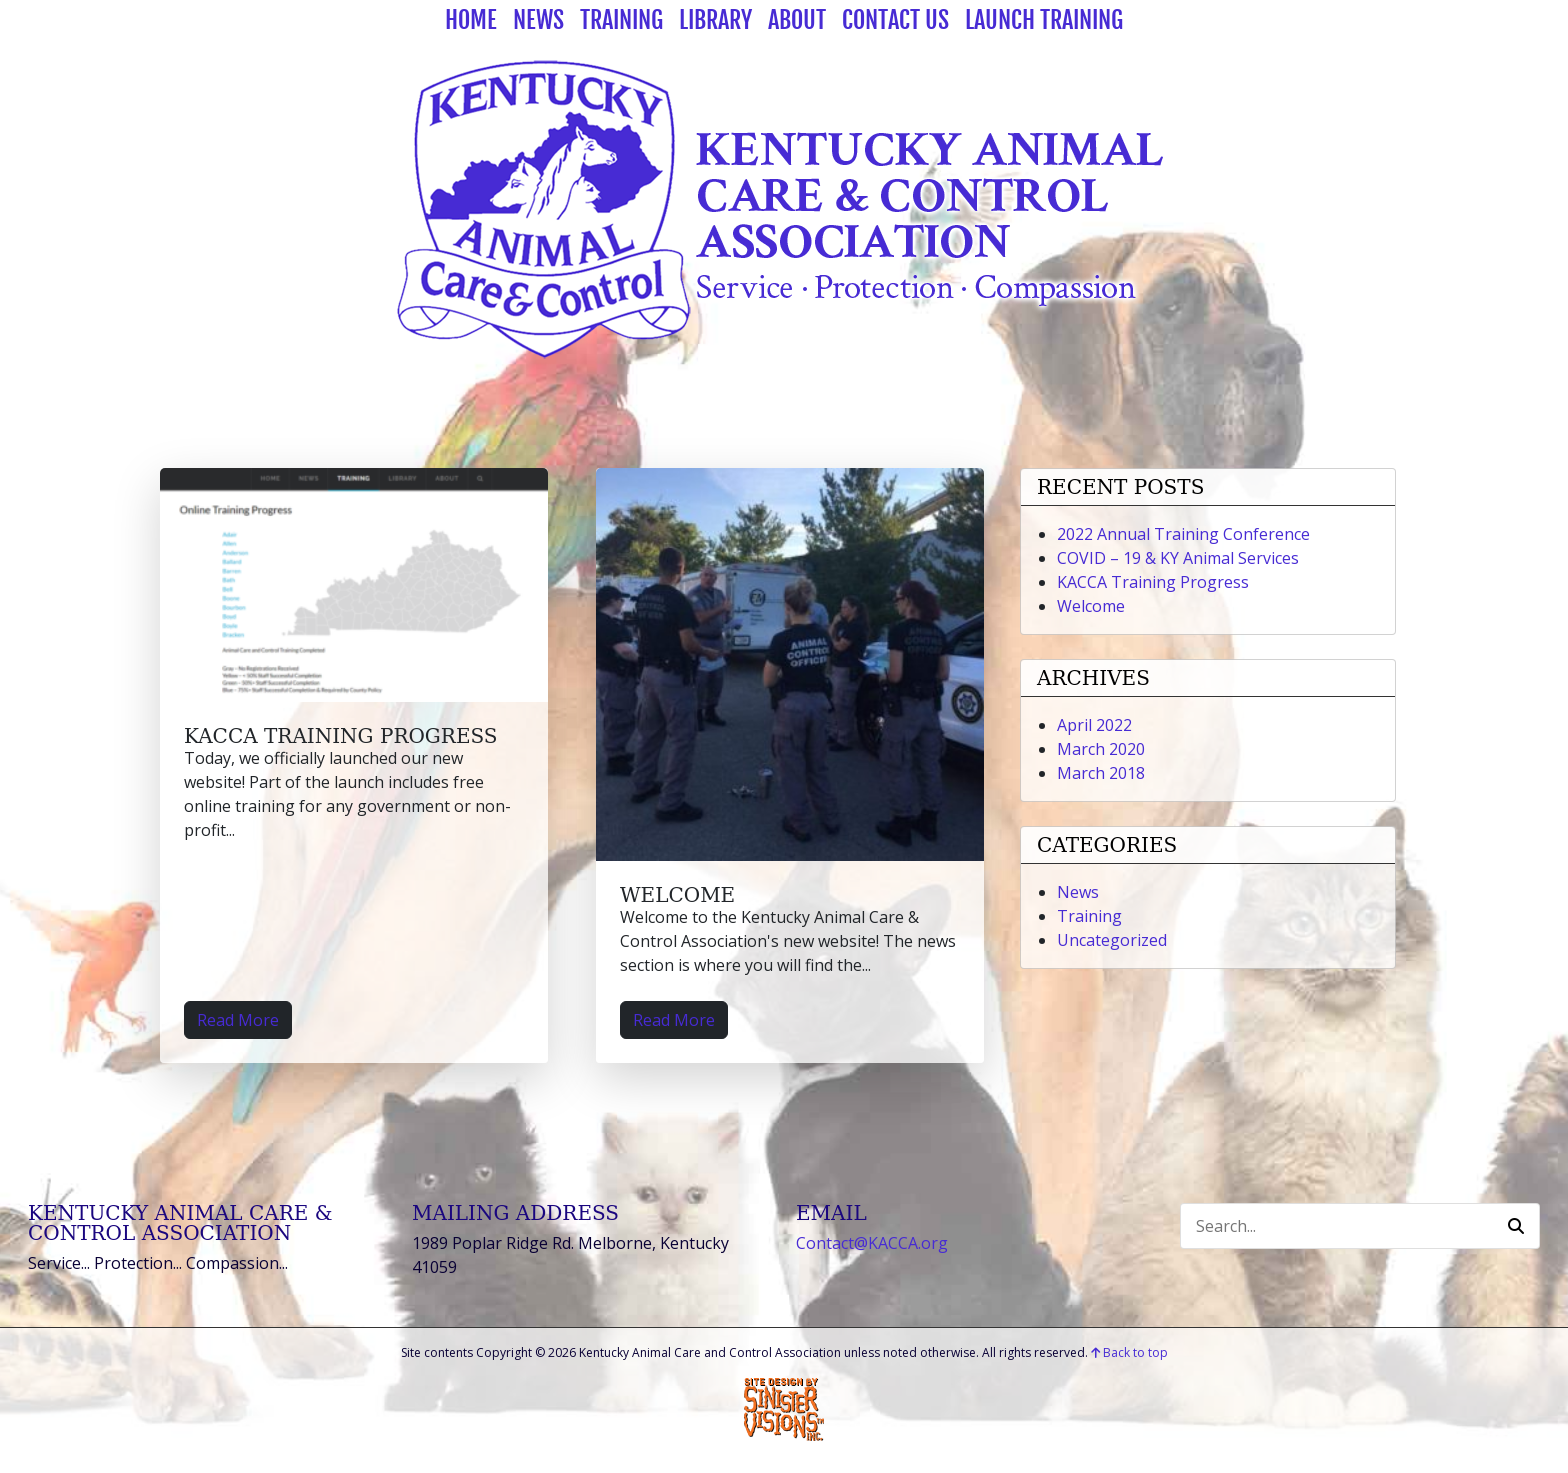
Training (621, 20)
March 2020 (1101, 749)
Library (715, 20)
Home (471, 20)
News (538, 20)
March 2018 (1101, 773)
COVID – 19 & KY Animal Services (1178, 558)
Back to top (1129, 1352)
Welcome (677, 895)
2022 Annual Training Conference (1183, 534)
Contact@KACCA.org (872, 1243)
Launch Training (1044, 20)
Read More (238, 1020)
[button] (1516, 1226)
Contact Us (895, 20)
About (797, 20)
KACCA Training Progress (341, 736)
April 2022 (1094, 725)
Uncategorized (1112, 940)
